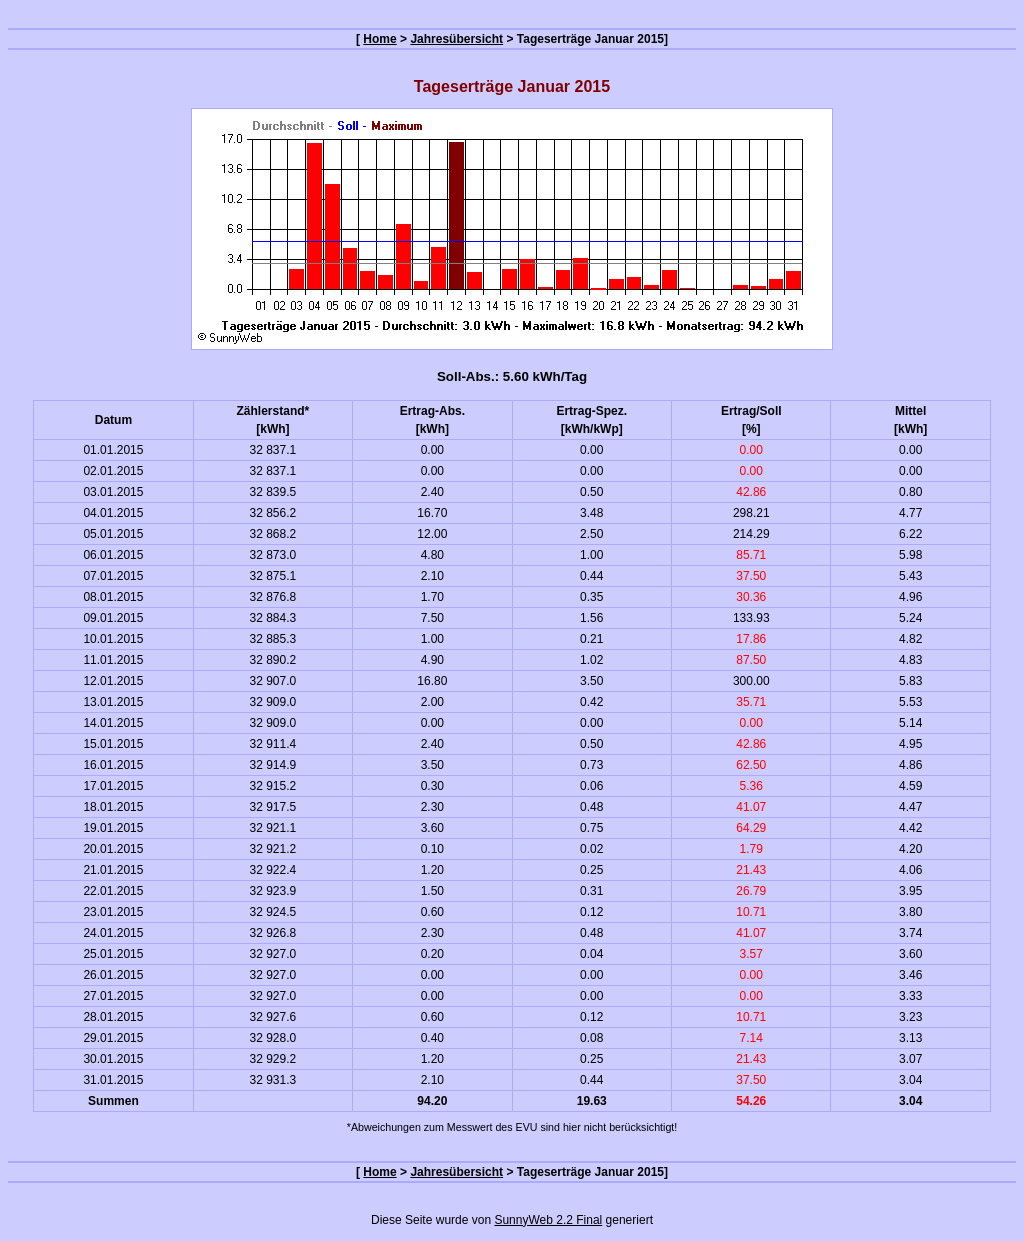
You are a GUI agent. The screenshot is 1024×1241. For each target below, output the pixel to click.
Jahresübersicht (456, 39)
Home (379, 39)
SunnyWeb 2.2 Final (548, 1220)
